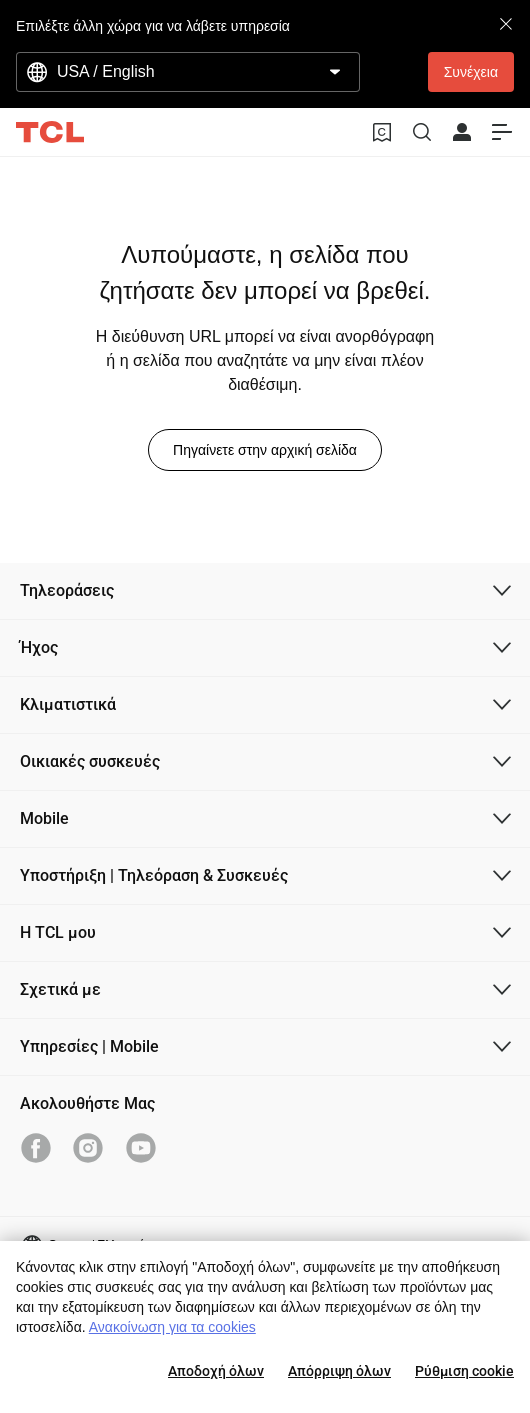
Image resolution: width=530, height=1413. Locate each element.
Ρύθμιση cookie (464, 1371)
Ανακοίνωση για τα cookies (172, 1327)
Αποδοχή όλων (216, 1371)
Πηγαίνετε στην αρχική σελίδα (265, 450)
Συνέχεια (471, 72)
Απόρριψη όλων (339, 1371)
